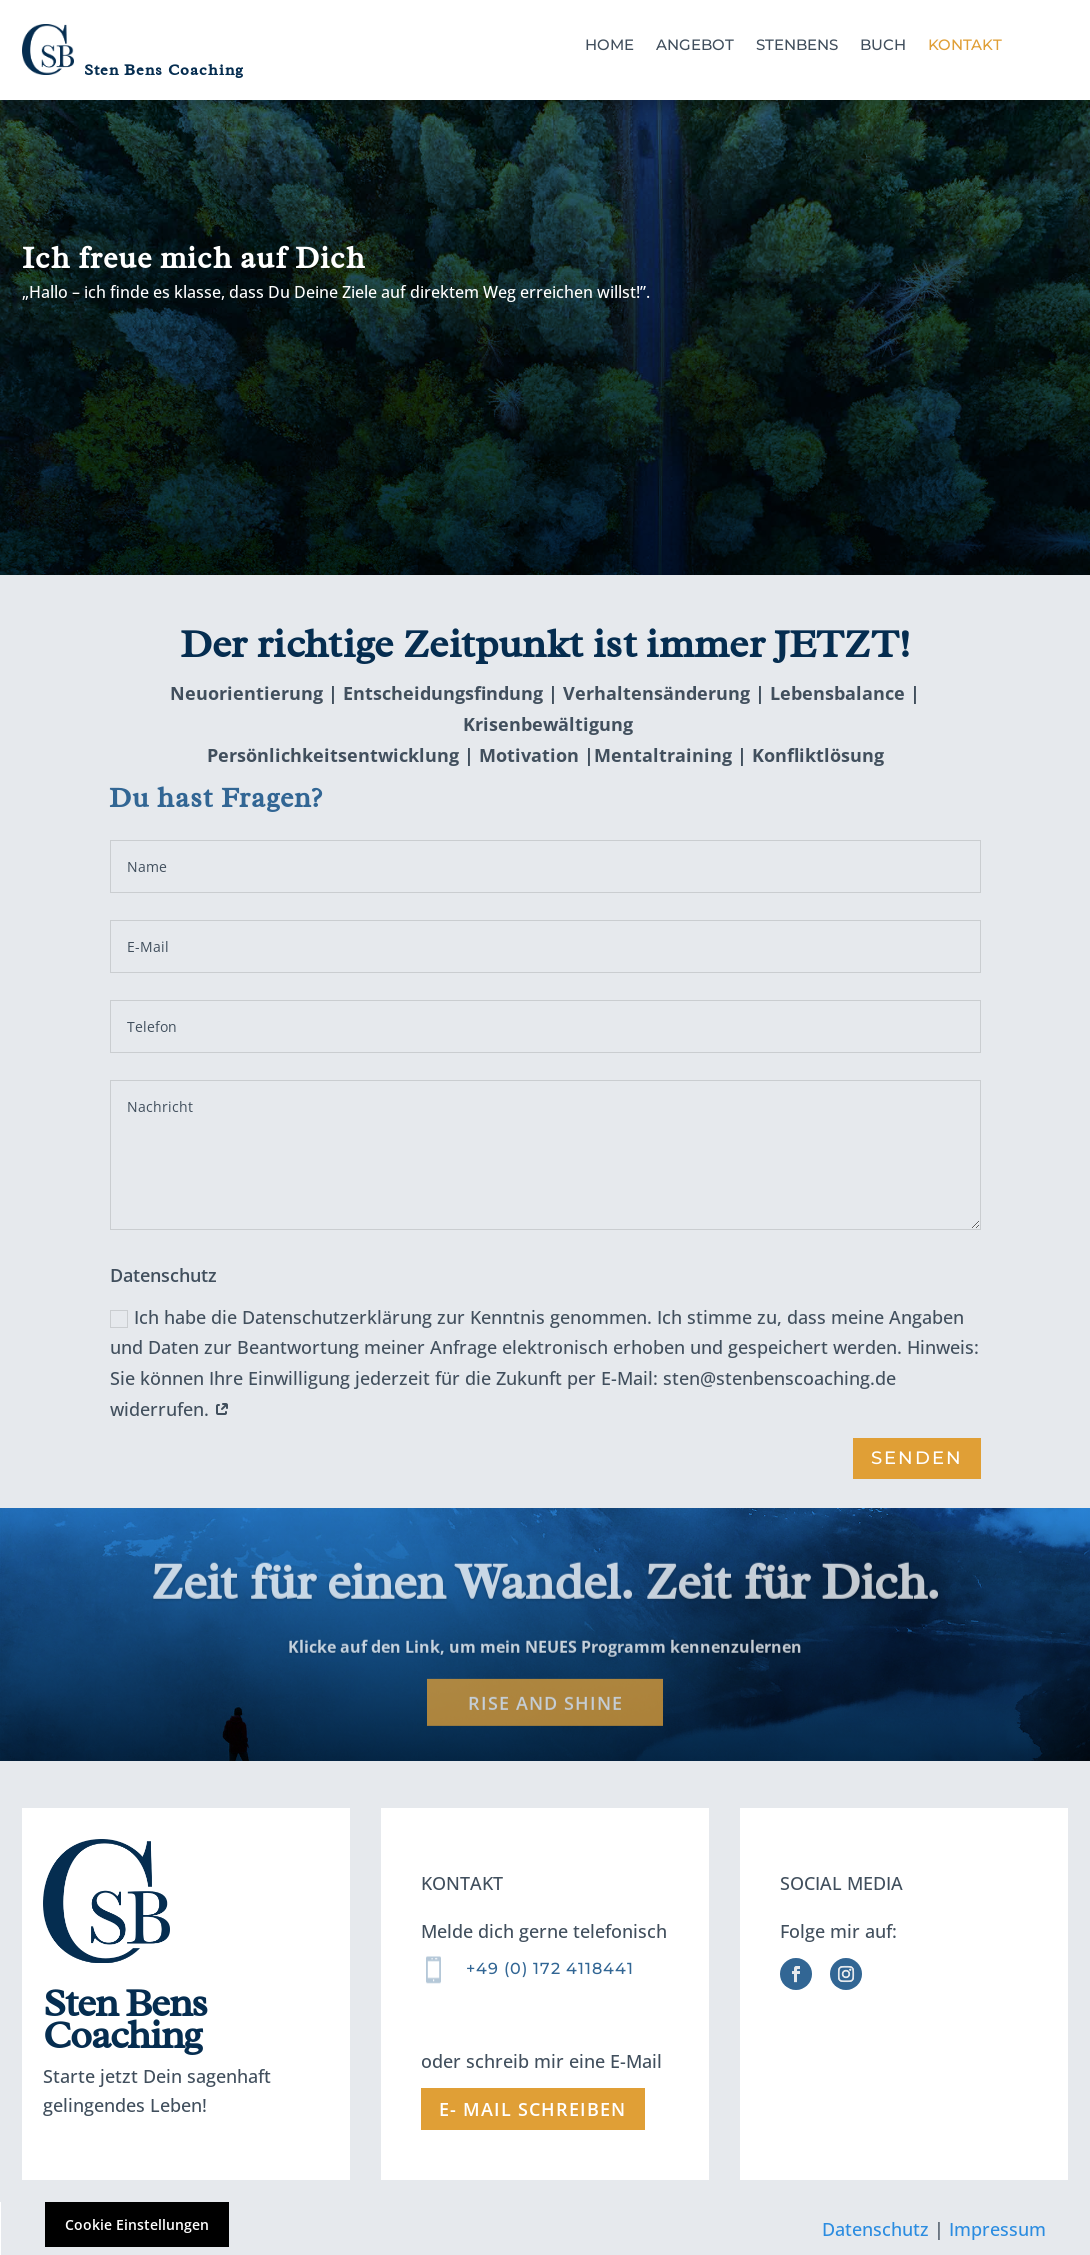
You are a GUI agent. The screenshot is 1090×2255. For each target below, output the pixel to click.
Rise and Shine (545, 1713)
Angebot (695, 44)
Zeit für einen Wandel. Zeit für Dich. (545, 1593)
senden (916, 1458)
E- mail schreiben (532, 2108)
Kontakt (965, 44)
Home (609, 44)
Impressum (997, 2228)
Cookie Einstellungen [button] (137, 2224)
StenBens (797, 44)
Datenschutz (875, 2228)
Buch (883, 44)
